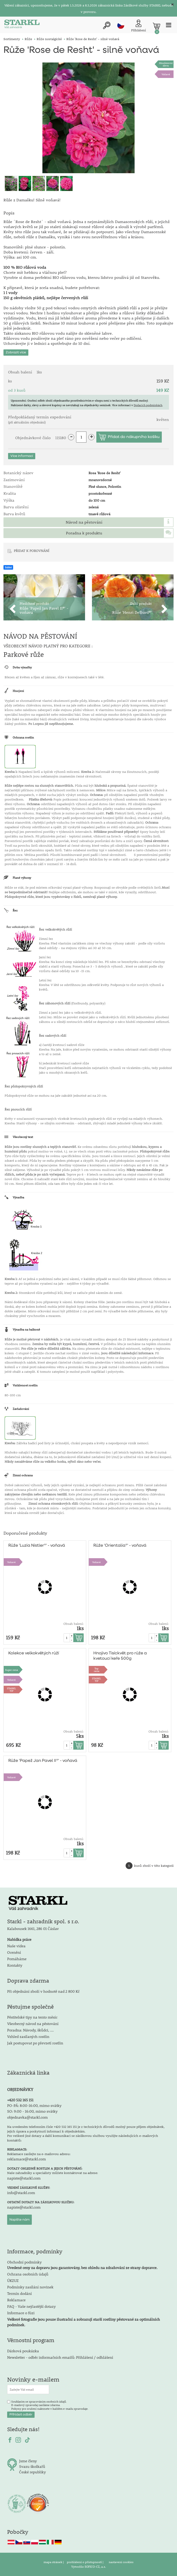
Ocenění (14, 1952)
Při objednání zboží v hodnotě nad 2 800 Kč (43, 1991)
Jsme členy (28, 2460)
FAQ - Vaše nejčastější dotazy (31, 2306)
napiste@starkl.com (24, 2178)
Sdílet (8, 567)
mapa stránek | (54, 2562)
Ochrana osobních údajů (27, 2274)
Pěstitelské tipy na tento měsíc (32, 2017)
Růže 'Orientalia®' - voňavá (119, 1545)
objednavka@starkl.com (27, 2117)
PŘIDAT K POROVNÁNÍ (31, 550)
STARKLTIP (11, 1689)
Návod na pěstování (84, 522)
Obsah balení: (73, 1624)
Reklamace (16, 2299)
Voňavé (166, 74)
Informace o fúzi (21, 2312)
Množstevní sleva (166, 64)
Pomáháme (17, 1958)
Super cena (11, 1669)
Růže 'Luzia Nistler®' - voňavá (36, 1545)
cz (120, 25)
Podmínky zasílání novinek (30, 2286)
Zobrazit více (16, 352)
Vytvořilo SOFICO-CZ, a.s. (88, 2566)
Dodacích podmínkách (148, 405)
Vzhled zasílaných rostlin (28, 2036)
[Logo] (21, 25)
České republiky (32, 2471)
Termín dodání (19, 2293)
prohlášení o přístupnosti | (85, 2562)
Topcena (96, 1669)
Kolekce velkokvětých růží (33, 1653)
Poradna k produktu (84, 533)
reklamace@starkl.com (26, 2158)
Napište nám (19, 2219)
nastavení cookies (121, 2562)
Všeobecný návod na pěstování (33, 2023)
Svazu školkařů (32, 2466)
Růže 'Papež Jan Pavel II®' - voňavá (42, 1761)
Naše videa (16, 1945)
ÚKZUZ (13, 2280)
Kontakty (14, 1965)
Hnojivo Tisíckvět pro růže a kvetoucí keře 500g (120, 1656)
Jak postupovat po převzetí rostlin (35, 2042)
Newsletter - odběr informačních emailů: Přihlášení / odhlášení (60, 2357)
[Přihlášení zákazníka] (138, 26)
